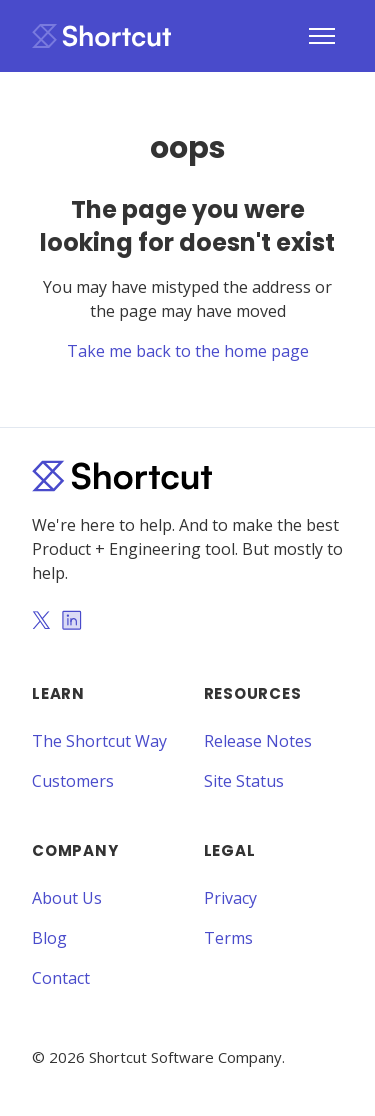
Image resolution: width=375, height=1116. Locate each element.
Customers (73, 781)
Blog (49, 938)
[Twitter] (41, 622)
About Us (67, 898)
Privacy (230, 898)
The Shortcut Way (99, 741)
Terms (228, 938)
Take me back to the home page (188, 351)
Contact (61, 978)
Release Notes (258, 741)
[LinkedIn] (72, 622)
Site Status (244, 781)
